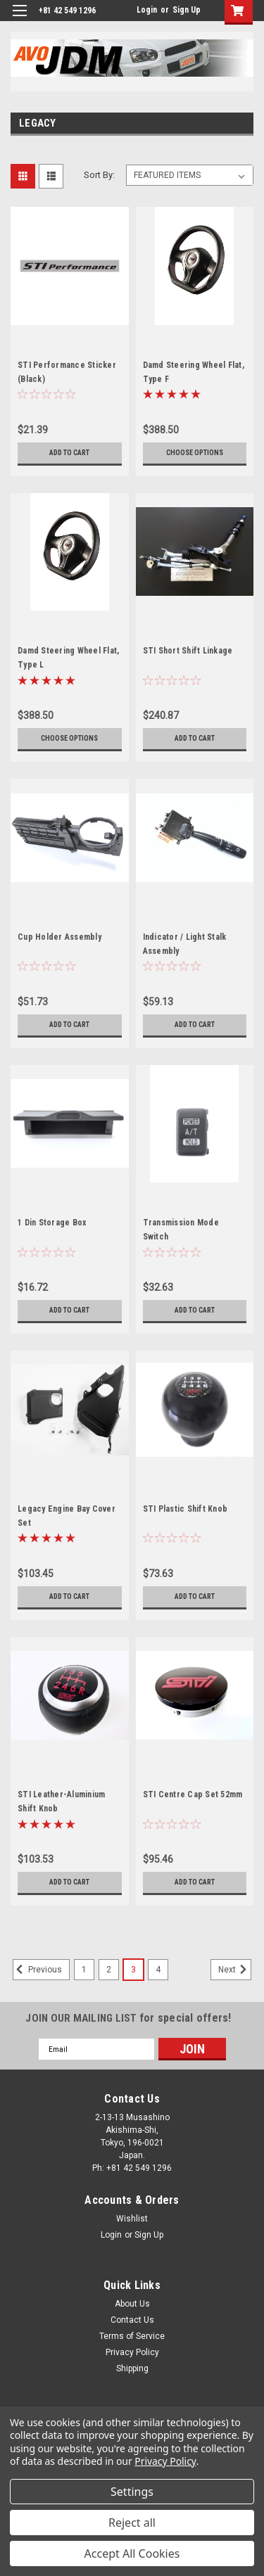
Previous (37, 1970)
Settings (132, 2491)
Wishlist (132, 2219)
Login (147, 10)
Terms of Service (132, 2336)
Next (234, 1970)
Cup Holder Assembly (59, 937)
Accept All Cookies (132, 2553)
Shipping (132, 2368)
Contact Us (132, 2320)
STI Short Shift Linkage (188, 651)
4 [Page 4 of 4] (158, 1970)
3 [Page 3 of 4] (133, 1970)
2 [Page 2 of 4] (108, 1970)
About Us (132, 2304)
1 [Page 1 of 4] (84, 1970)
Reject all (132, 2522)
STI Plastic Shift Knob (185, 1509)
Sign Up (186, 10)
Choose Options (194, 453)
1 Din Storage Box (52, 1223)
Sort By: (99, 175)
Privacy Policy (132, 2352)
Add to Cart (69, 453)
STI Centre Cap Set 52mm (193, 1794)
